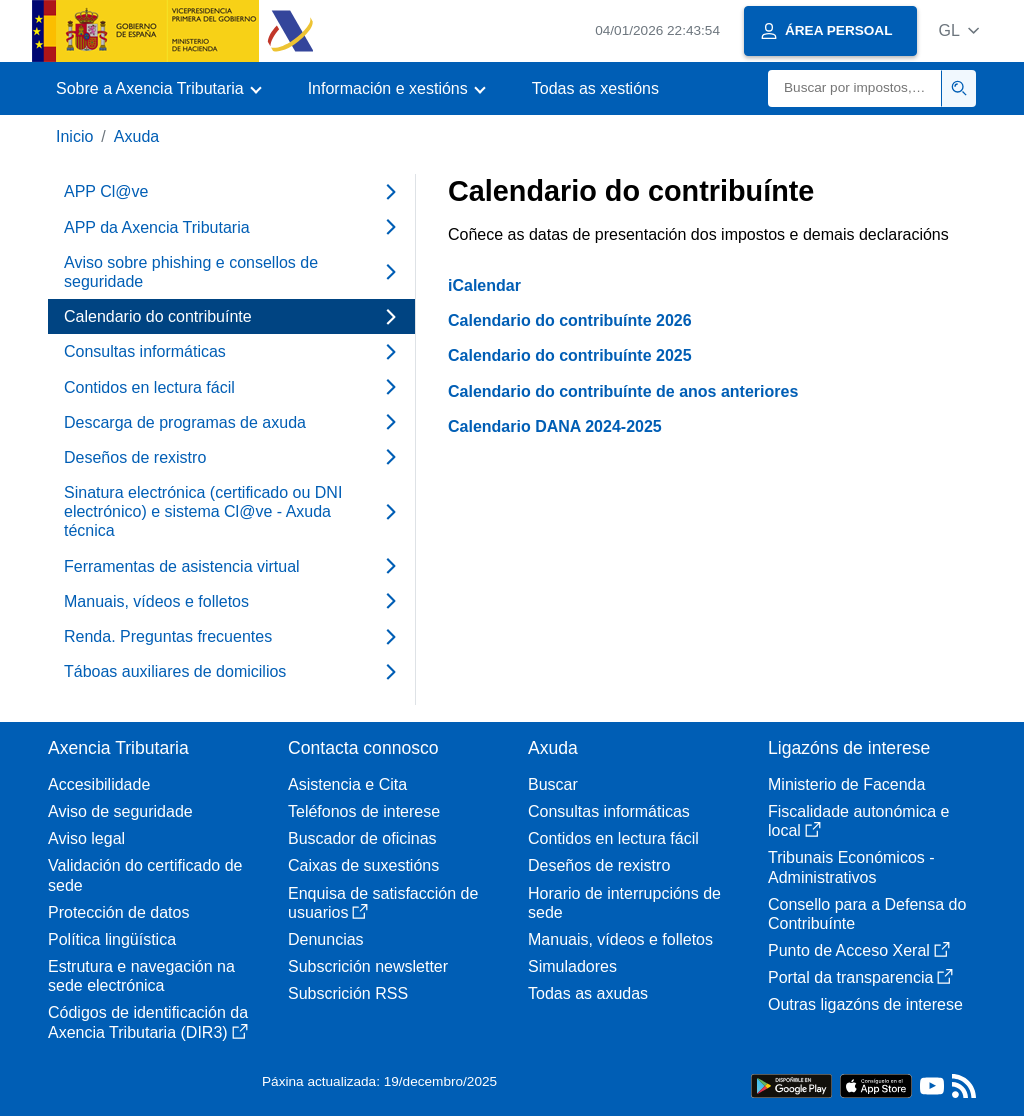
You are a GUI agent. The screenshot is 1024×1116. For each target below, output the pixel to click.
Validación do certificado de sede (145, 875)
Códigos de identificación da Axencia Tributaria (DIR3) (148, 1022)
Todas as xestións (595, 88)
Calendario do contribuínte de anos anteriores (623, 391)
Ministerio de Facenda (846, 784)
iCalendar (484, 285)
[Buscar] (855, 88)
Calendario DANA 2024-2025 (555, 426)
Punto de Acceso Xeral (859, 950)
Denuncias (326, 939)
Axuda (136, 136)
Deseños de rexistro (599, 865)
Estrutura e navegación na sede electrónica (141, 976)
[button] (958, 30)
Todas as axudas (588, 993)
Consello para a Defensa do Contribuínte (867, 914)
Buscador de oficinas (362, 838)
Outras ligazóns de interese (865, 1004)
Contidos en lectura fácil (613, 838)
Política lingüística (112, 939)
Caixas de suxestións (363, 865)
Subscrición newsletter (368, 966)
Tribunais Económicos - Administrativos (851, 867)
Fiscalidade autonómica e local (858, 821)
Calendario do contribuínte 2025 (570, 355)
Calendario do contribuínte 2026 (570, 320)
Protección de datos (118, 912)
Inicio (74, 136)
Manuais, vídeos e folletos (620, 939)
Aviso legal (86, 838)
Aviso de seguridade (120, 811)
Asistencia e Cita (347, 784)
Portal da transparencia (860, 977)
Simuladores (572, 966)
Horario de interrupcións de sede (624, 903)
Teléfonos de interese (364, 811)
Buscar (553, 784)
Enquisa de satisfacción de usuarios (383, 903)
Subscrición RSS (348, 993)
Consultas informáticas (609, 811)
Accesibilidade (99, 784)
